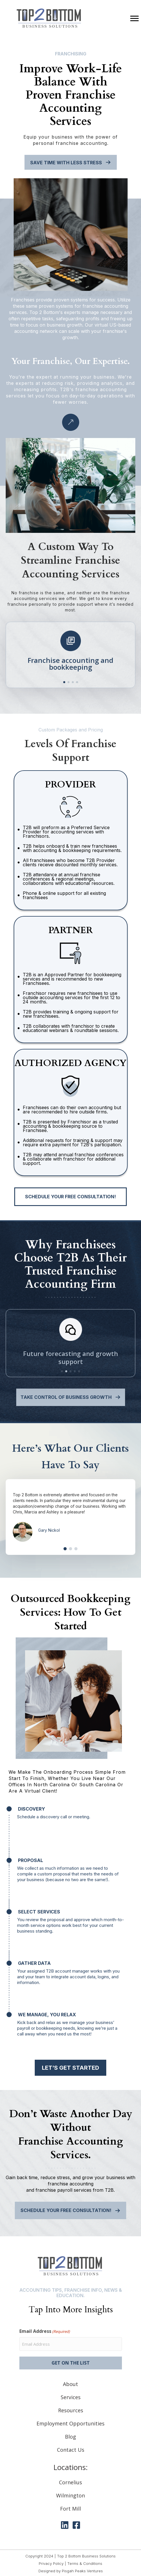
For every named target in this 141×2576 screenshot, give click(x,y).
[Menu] (134, 18)
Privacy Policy (51, 2563)
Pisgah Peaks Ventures (82, 2571)
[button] (64, 682)
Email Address (44, 2331)
